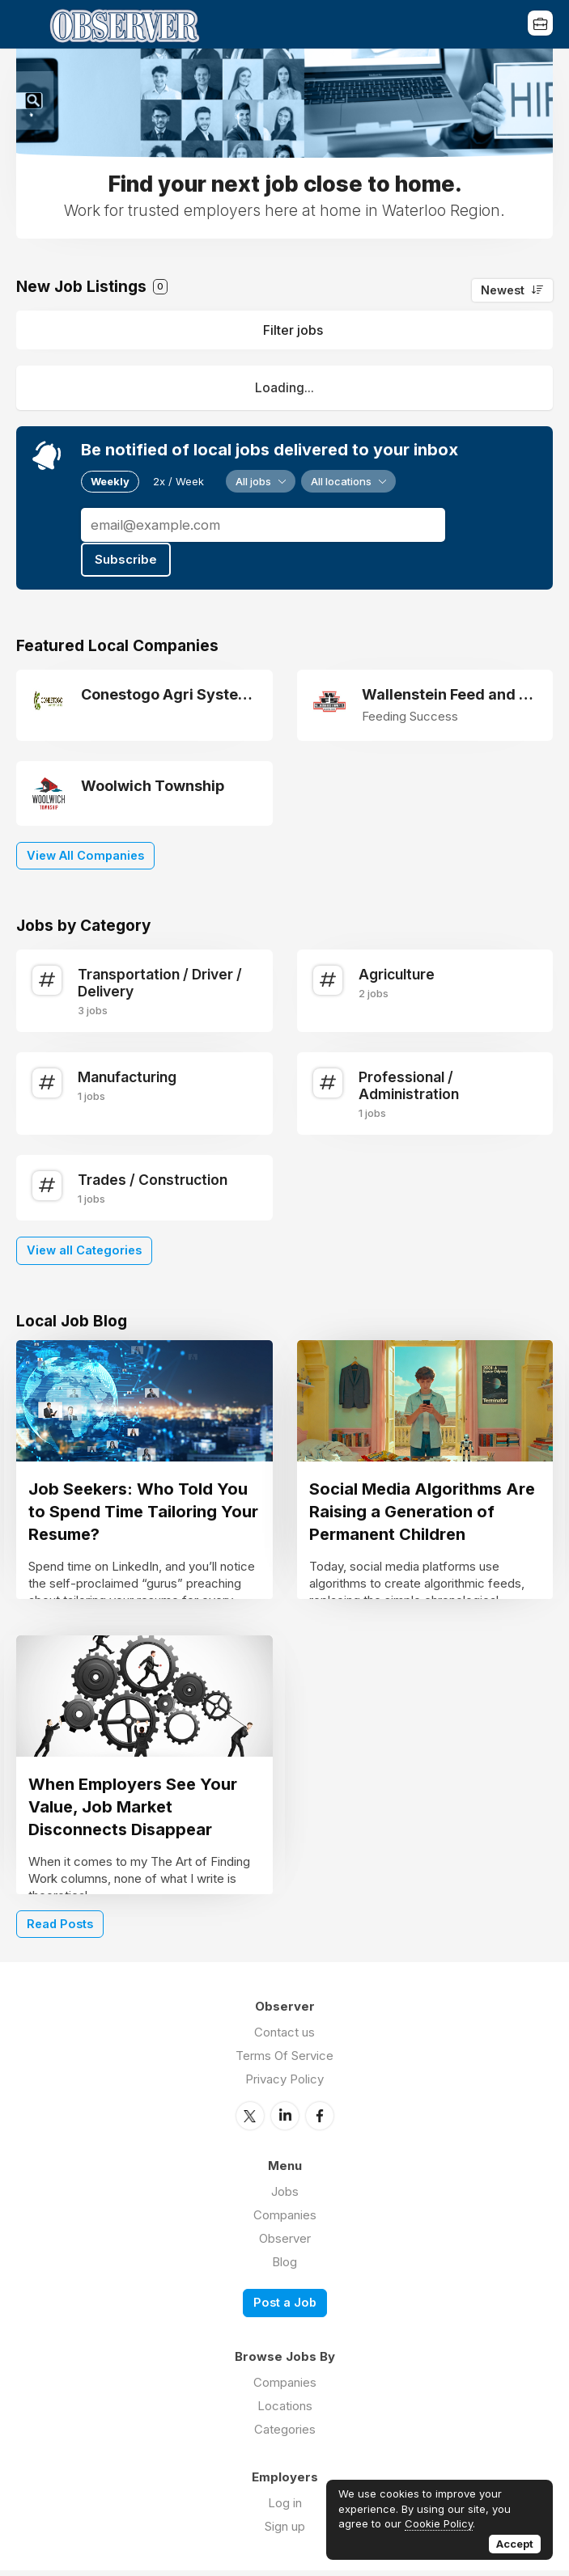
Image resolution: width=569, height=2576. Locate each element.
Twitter (250, 2121)
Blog (284, 2267)
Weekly (110, 481)
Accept (514, 2543)
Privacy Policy (284, 2085)
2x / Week (178, 481)
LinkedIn (285, 2121)
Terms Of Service (284, 2062)
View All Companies (85, 853)
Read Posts (60, 1930)
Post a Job (284, 2308)
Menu (28, 24)
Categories (285, 2435)
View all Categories (84, 1247)
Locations (284, 2411)
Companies (284, 2220)
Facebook (319, 2121)
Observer (285, 2244)
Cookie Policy (439, 2523)
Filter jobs (293, 330)
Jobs (285, 2197)
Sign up (285, 2532)
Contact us (284, 2038)
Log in (285, 2508)
